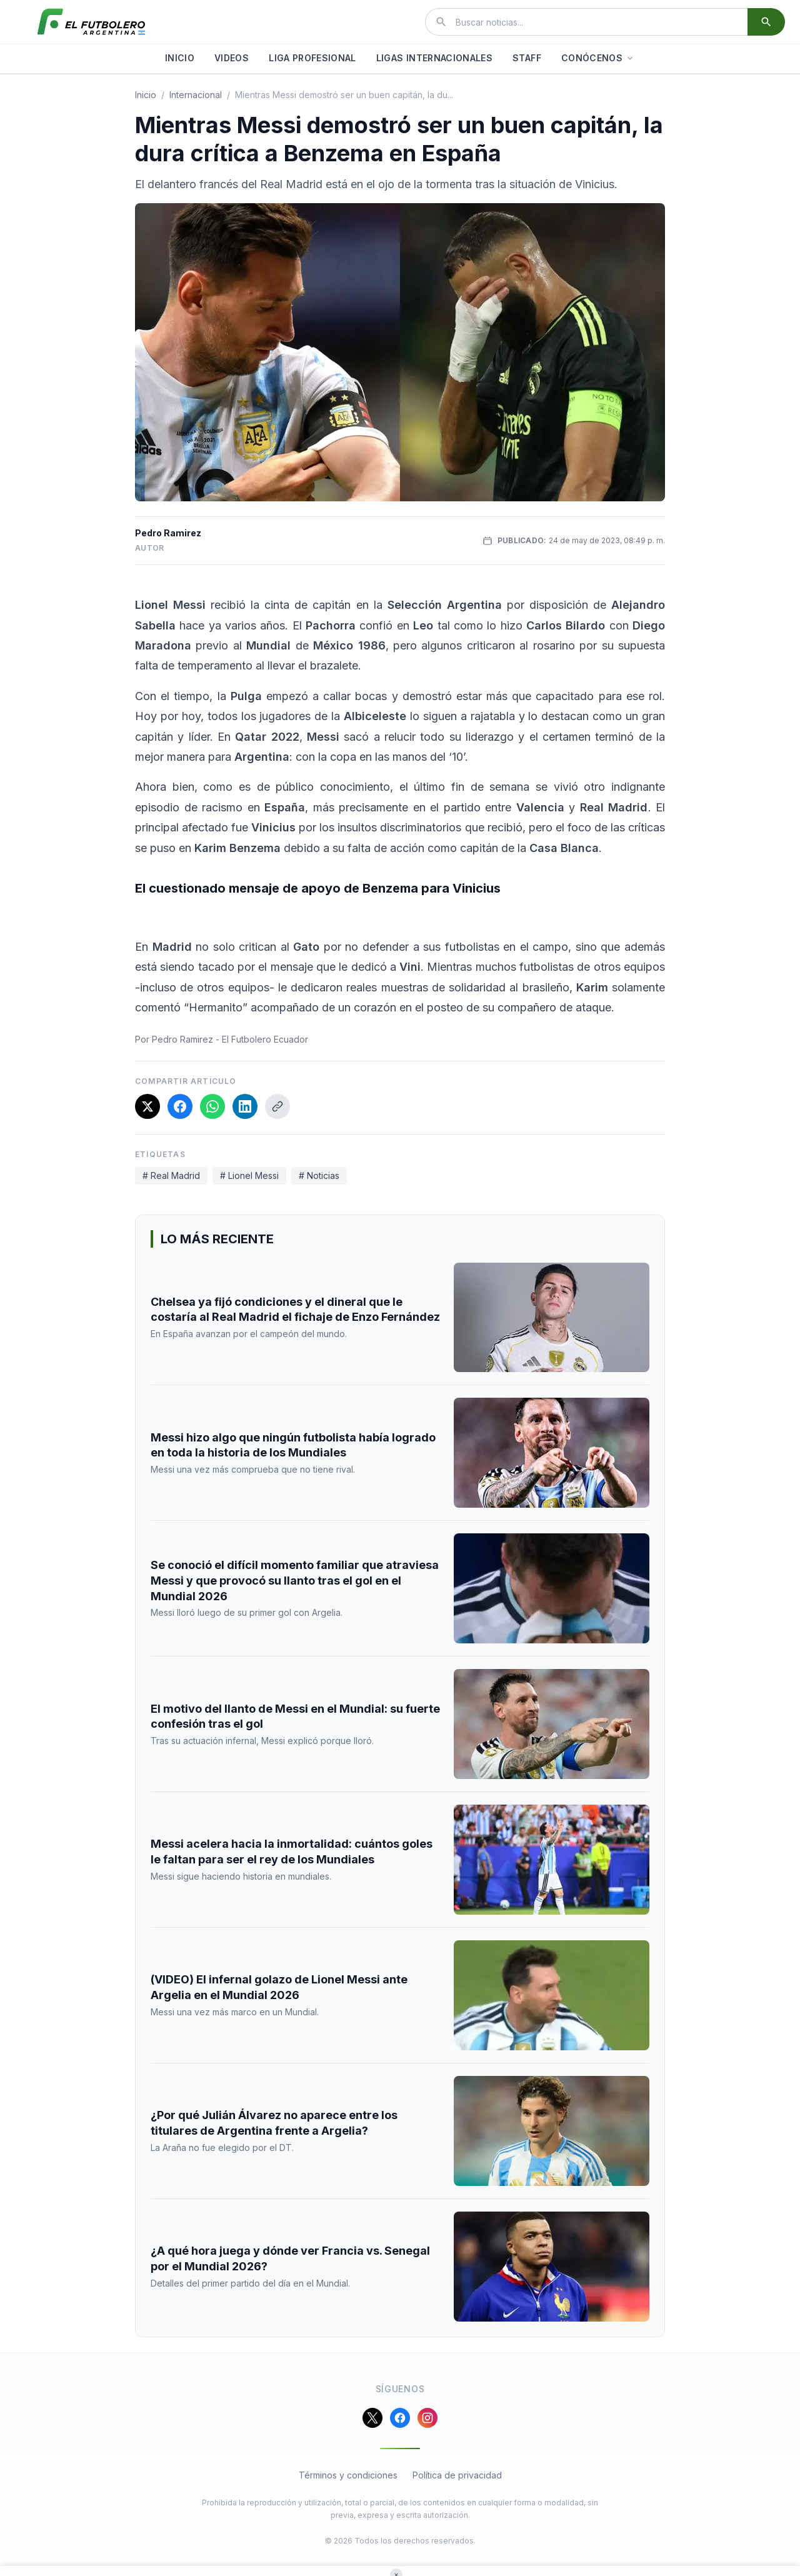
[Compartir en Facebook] (180, 1106)
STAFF (526, 58)
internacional (195, 94)
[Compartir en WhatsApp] (212, 1106)
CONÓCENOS (598, 58)
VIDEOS (231, 58)
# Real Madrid (171, 1175)
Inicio (145, 94)
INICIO (179, 58)
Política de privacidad (457, 2475)
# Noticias (319, 1175)
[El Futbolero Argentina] (91, 22)
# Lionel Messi (249, 1175)
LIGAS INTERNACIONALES (434, 58)
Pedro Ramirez (168, 533)
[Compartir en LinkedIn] (245, 1106)
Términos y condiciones (348, 2475)
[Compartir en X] (147, 1106)
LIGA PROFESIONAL (312, 58)
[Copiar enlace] (277, 1106)
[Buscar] (766, 22)
